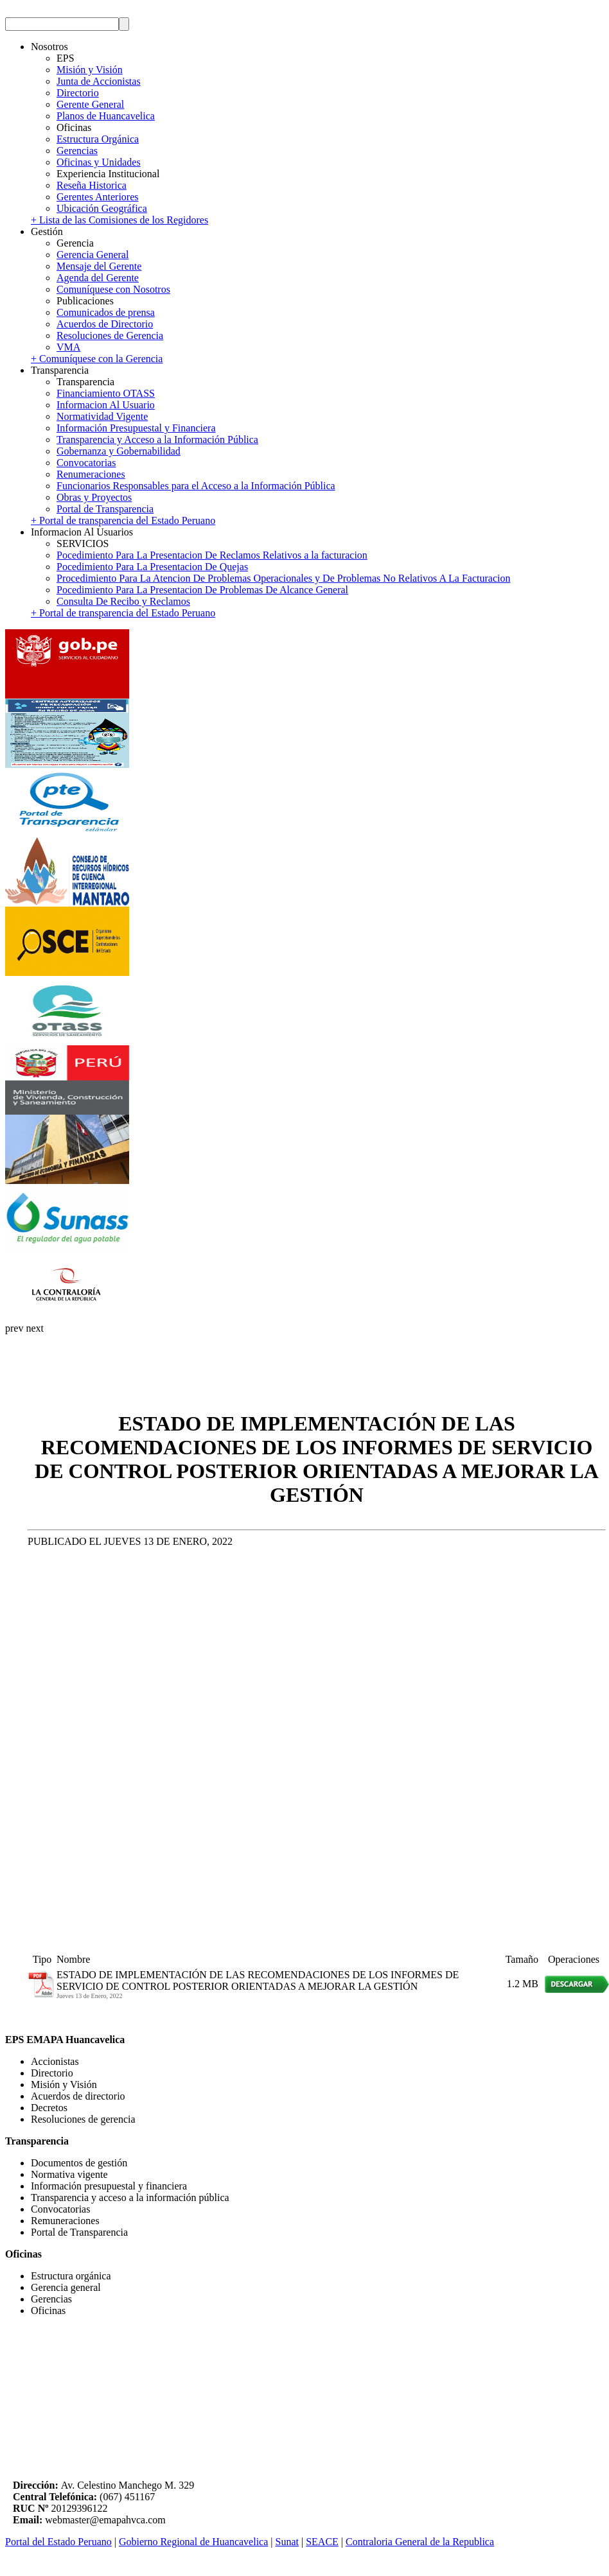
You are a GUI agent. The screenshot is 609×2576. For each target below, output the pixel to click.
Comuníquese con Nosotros (113, 289)
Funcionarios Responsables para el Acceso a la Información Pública (196, 485)
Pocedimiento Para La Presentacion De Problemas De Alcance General (202, 589)
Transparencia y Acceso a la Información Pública (157, 439)
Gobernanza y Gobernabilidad (119, 451)
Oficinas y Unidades (99, 162)
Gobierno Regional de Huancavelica (193, 2541)
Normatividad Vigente (102, 416)
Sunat (287, 2541)
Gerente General (90, 104)
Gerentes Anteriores (98, 196)
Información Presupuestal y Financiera (136, 427)
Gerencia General (92, 254)
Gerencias (77, 150)
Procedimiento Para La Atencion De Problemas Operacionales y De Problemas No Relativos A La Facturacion (283, 578)
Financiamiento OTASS (106, 393)
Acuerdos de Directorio (105, 323)
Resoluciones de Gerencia (110, 335)
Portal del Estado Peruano (58, 2541)
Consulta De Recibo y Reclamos (123, 601)
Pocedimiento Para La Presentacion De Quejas (152, 566)
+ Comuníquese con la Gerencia (97, 358)
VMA (68, 347)
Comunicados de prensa (106, 312)
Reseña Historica (92, 185)
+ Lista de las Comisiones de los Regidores (119, 219)
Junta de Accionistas (99, 81)
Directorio (78, 92)
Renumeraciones (91, 474)
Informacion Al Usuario (106, 404)
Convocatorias (86, 462)
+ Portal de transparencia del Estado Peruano (123, 520)
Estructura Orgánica (98, 139)
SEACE (322, 2541)
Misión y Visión (90, 69)
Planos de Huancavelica (106, 115)
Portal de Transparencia (105, 508)
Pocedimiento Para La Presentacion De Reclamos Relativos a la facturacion (212, 555)
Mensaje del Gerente (99, 266)
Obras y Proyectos (94, 497)
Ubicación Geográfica (102, 208)
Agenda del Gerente (98, 277)
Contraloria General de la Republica (420, 2541)
